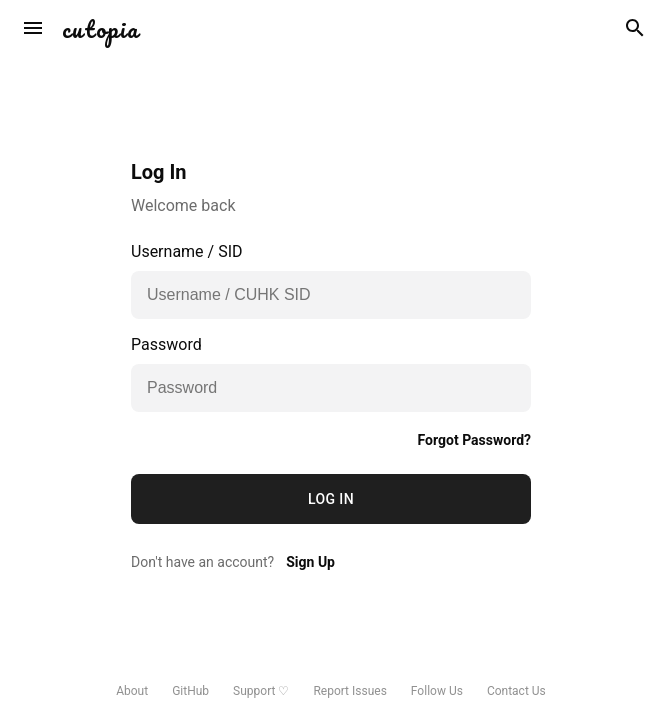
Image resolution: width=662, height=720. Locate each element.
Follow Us (437, 691)
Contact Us (516, 691)
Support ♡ (261, 691)
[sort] (33, 28)
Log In (331, 499)
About (132, 691)
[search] (635, 28)
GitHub (190, 691)
